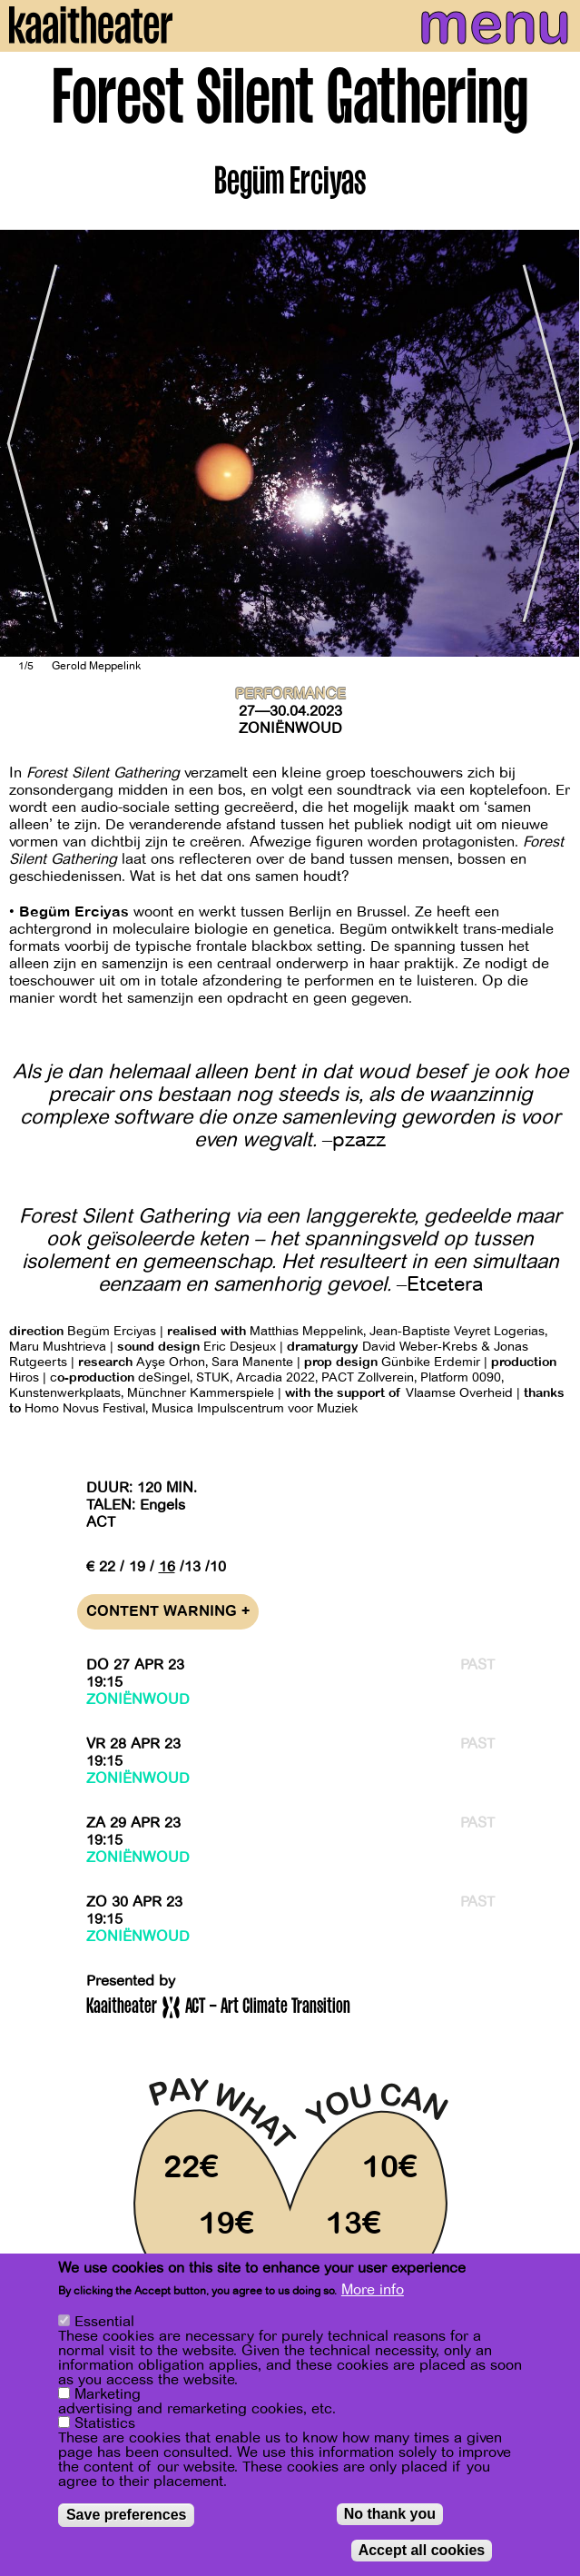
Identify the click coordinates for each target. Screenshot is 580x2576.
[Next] (553, 443)
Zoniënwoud (290, 728)
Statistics (104, 2423)
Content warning (168, 1611)
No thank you (390, 2514)
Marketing (107, 2394)
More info (372, 2290)
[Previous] (27, 443)
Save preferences (126, 2514)
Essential (104, 2322)
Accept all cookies (422, 2550)
